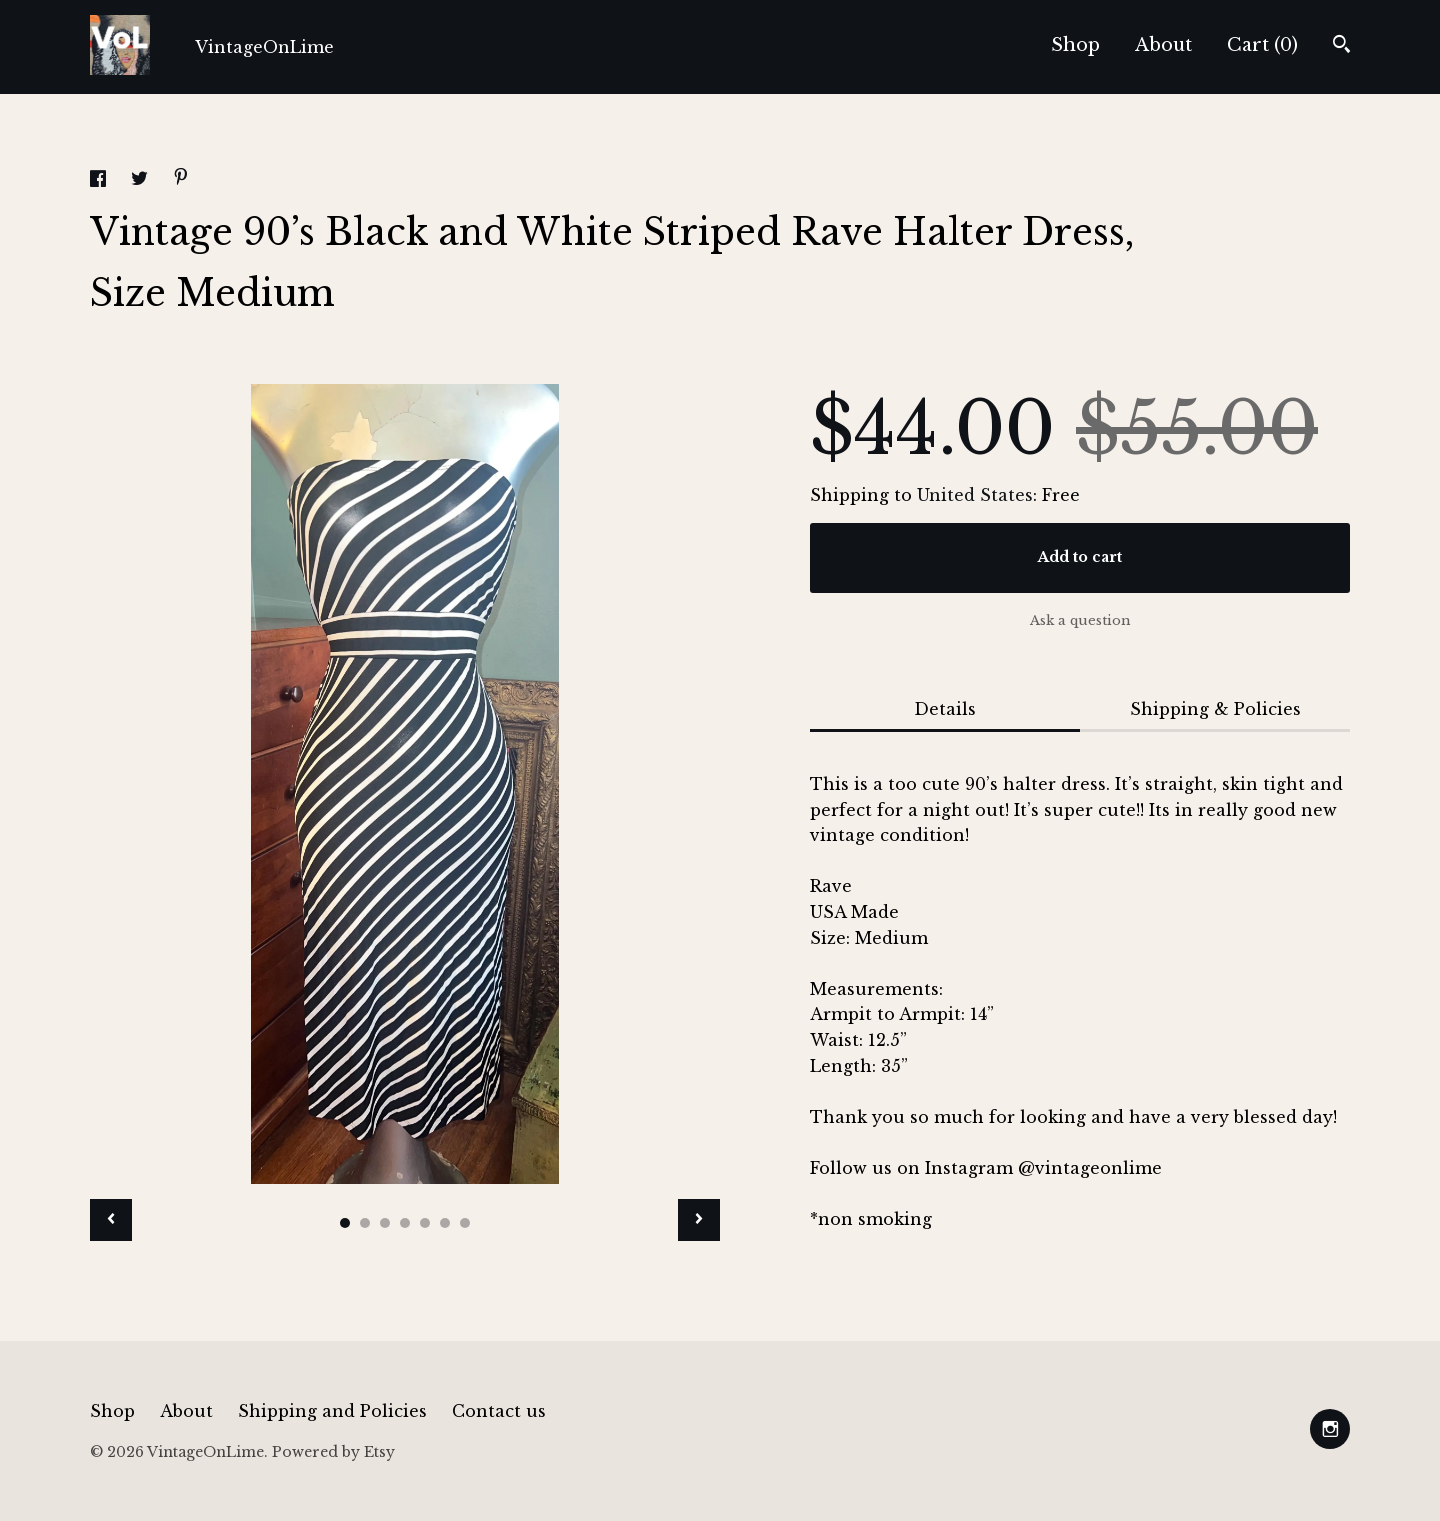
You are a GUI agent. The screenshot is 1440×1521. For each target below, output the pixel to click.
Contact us (499, 1411)
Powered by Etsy (333, 1452)
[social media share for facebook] (100, 181)
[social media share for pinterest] (181, 179)
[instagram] (1330, 1429)
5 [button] (425, 1223)
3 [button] (385, 1223)
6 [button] (445, 1223)
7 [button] (465, 1223)
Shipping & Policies (1215, 709)
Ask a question (1080, 620)
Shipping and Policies (332, 1411)
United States (975, 495)
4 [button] (405, 1223)
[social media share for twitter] (142, 181)
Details (945, 709)
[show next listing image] (699, 1220)
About (1163, 45)
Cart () (1262, 45)
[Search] (1341, 46)
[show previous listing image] (111, 1220)
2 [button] (365, 1223)
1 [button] (345, 1223)
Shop (1075, 45)
